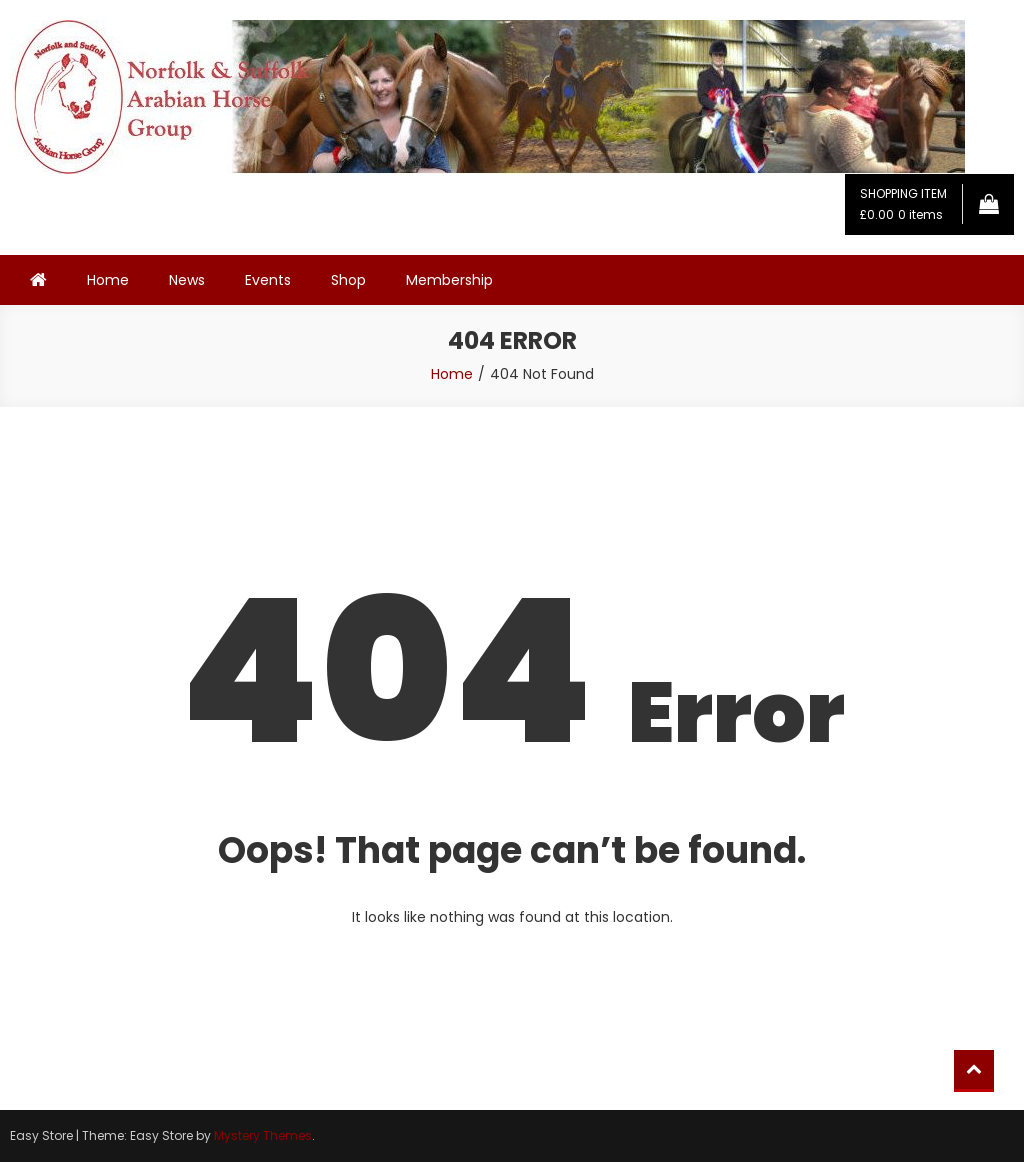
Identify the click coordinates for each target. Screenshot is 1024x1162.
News (187, 280)
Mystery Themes (263, 1135)
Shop (348, 280)
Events (268, 280)
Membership (449, 280)
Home (108, 280)
